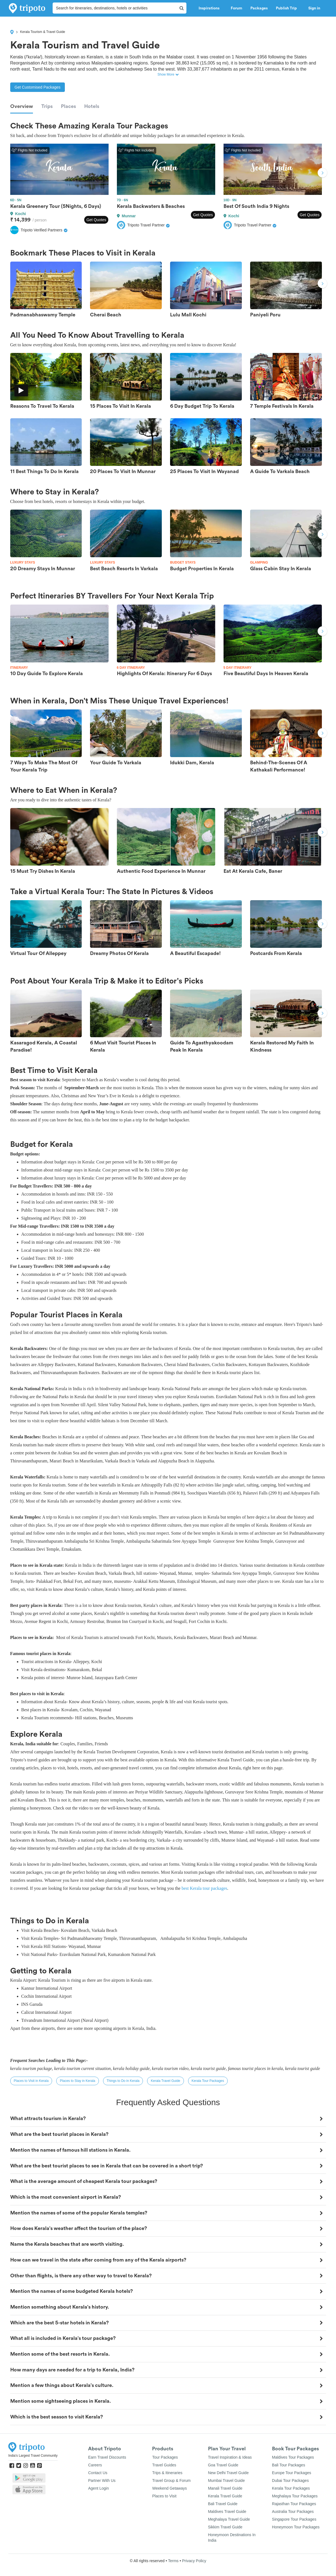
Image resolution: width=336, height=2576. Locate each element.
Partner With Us (102, 2480)
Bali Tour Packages (288, 2465)
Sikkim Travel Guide (225, 2527)
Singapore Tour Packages (294, 2519)
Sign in (314, 8)
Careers (95, 2465)
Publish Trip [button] (288, 8)
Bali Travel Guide (223, 2504)
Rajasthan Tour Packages (294, 2504)
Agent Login (98, 2488)
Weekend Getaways (169, 2488)
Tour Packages (165, 2457)
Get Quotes (96, 220)
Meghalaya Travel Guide (229, 2519)
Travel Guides (164, 2465)
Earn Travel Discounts (107, 2457)
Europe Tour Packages (291, 2473)
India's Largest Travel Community (33, 2456)
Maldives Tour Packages (293, 2457)
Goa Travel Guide (223, 2465)
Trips (47, 106)
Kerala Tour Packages (208, 2081)
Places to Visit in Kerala (31, 2081)
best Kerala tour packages (204, 1888)
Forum (236, 8)
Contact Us (97, 2473)
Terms (173, 2561)
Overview (21, 106)
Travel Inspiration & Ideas (230, 2457)
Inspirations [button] (210, 8)
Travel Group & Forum (171, 2480)
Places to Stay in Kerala (77, 2081)
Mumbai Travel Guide (226, 2480)
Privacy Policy (194, 2561)
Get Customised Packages (38, 87)
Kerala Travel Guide (165, 2081)
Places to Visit (164, 2496)
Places (68, 106)
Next (322, 173)
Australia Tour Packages (293, 2511)
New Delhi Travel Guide (228, 2473)
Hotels (91, 106)
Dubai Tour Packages (290, 2480)
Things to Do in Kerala (123, 2081)
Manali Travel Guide (225, 2488)
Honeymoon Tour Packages (296, 2527)
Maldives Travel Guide (227, 2511)
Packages (259, 8)
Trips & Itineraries (167, 2473)
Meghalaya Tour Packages (295, 2496)
